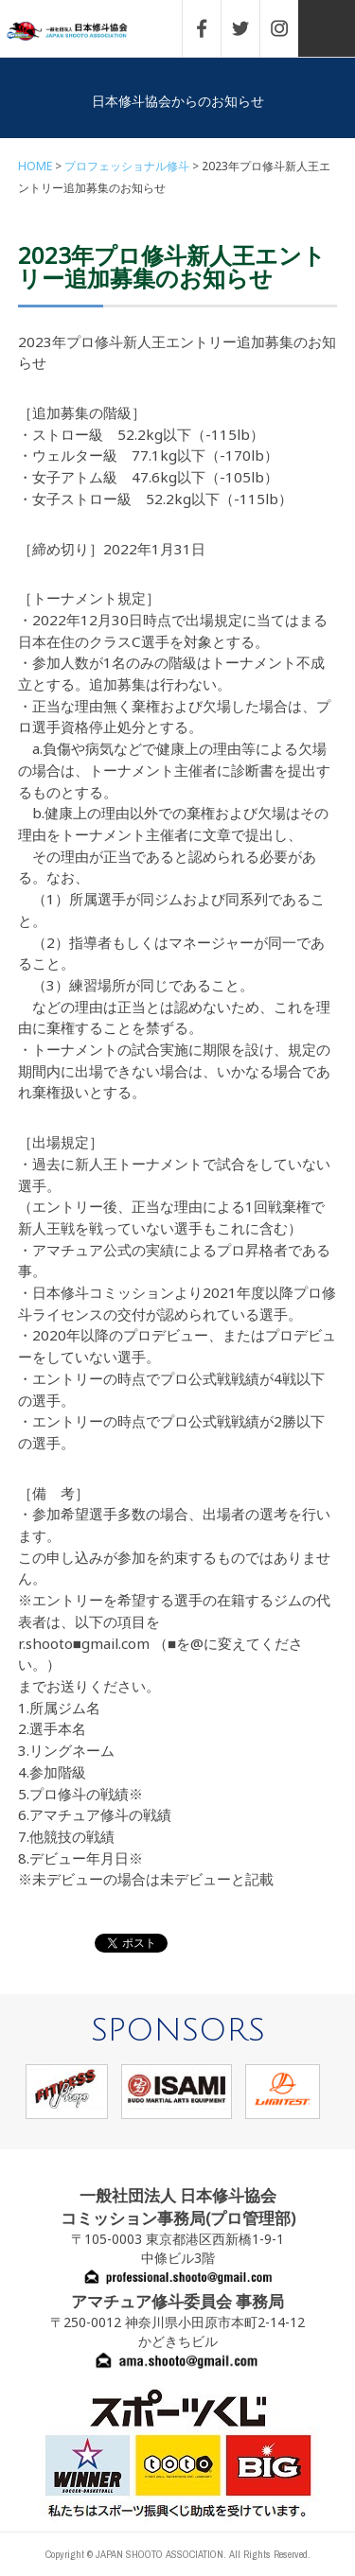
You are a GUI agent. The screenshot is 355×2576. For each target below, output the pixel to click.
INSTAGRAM (288, 28)
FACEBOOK (211, 28)
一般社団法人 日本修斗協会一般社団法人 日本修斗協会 (80, 31)
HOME (35, 166)
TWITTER (250, 28)
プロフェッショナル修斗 (126, 166)
